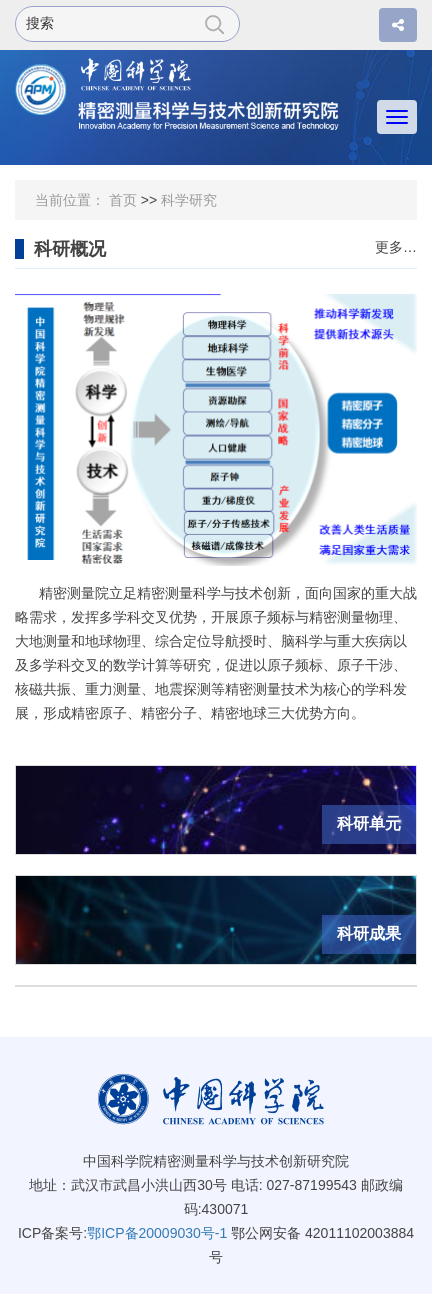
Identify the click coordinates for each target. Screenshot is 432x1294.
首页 (123, 200)
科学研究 (189, 200)
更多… (396, 247)
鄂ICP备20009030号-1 (157, 1233)
